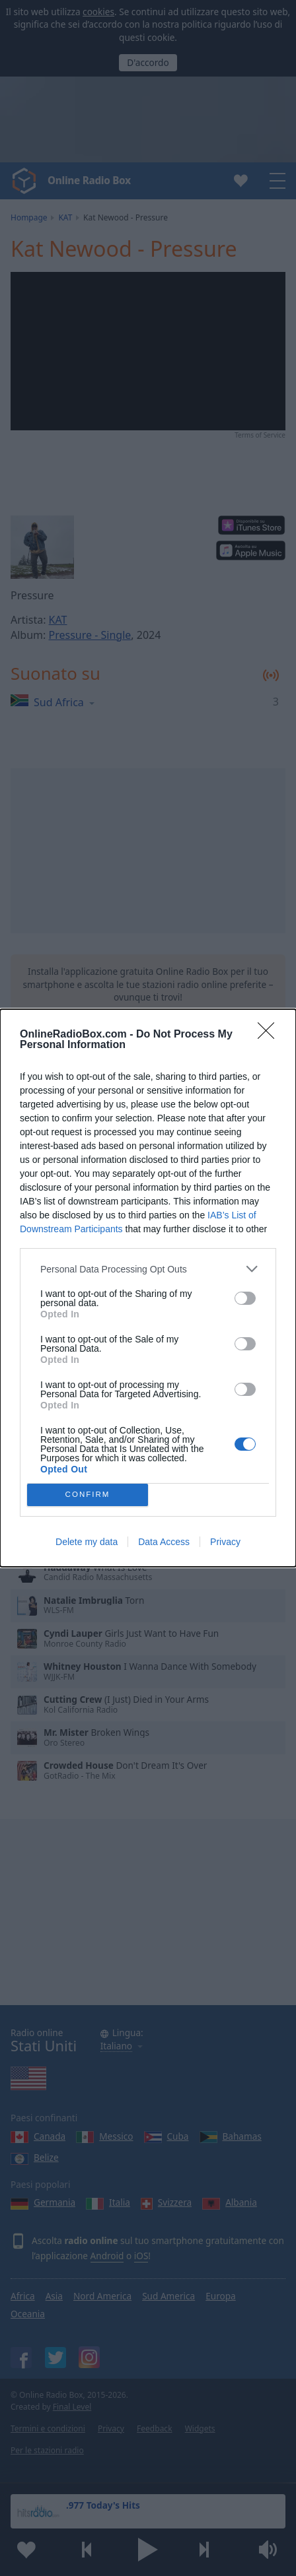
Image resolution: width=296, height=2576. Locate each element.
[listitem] (148, 1269)
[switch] (245, 1298)
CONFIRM (87, 1495)
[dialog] (148, 1288)
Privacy (225, 1541)
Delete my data (87, 1541)
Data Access (164, 1541)
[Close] (270, 1034)
